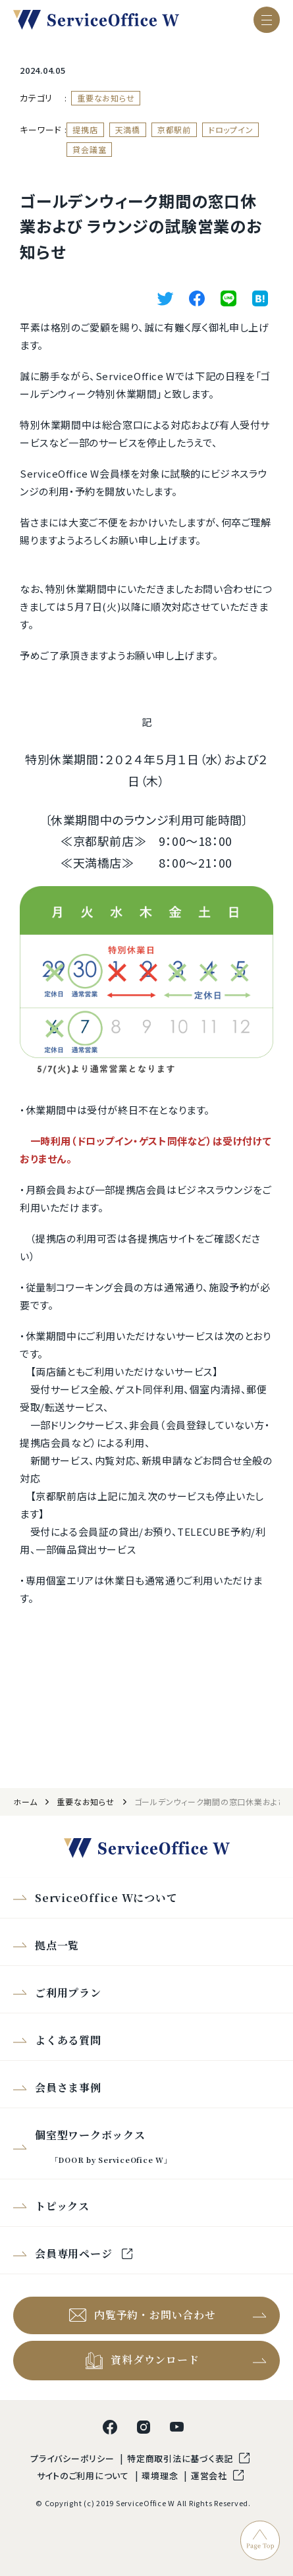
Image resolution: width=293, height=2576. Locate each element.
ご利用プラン (68, 1992)
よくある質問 (68, 2040)
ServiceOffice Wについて (106, 1897)
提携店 (84, 129)
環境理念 (161, 2475)
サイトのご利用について (84, 2475)
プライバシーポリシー (73, 2458)
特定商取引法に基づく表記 (181, 2458)
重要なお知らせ (105, 97)
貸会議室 (89, 149)
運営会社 (210, 2475)
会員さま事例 (68, 2087)
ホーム (25, 1801)
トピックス (62, 2206)
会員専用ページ (75, 2253)
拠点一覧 (57, 1945)
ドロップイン (230, 129)
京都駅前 (174, 129)
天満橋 (127, 129)
